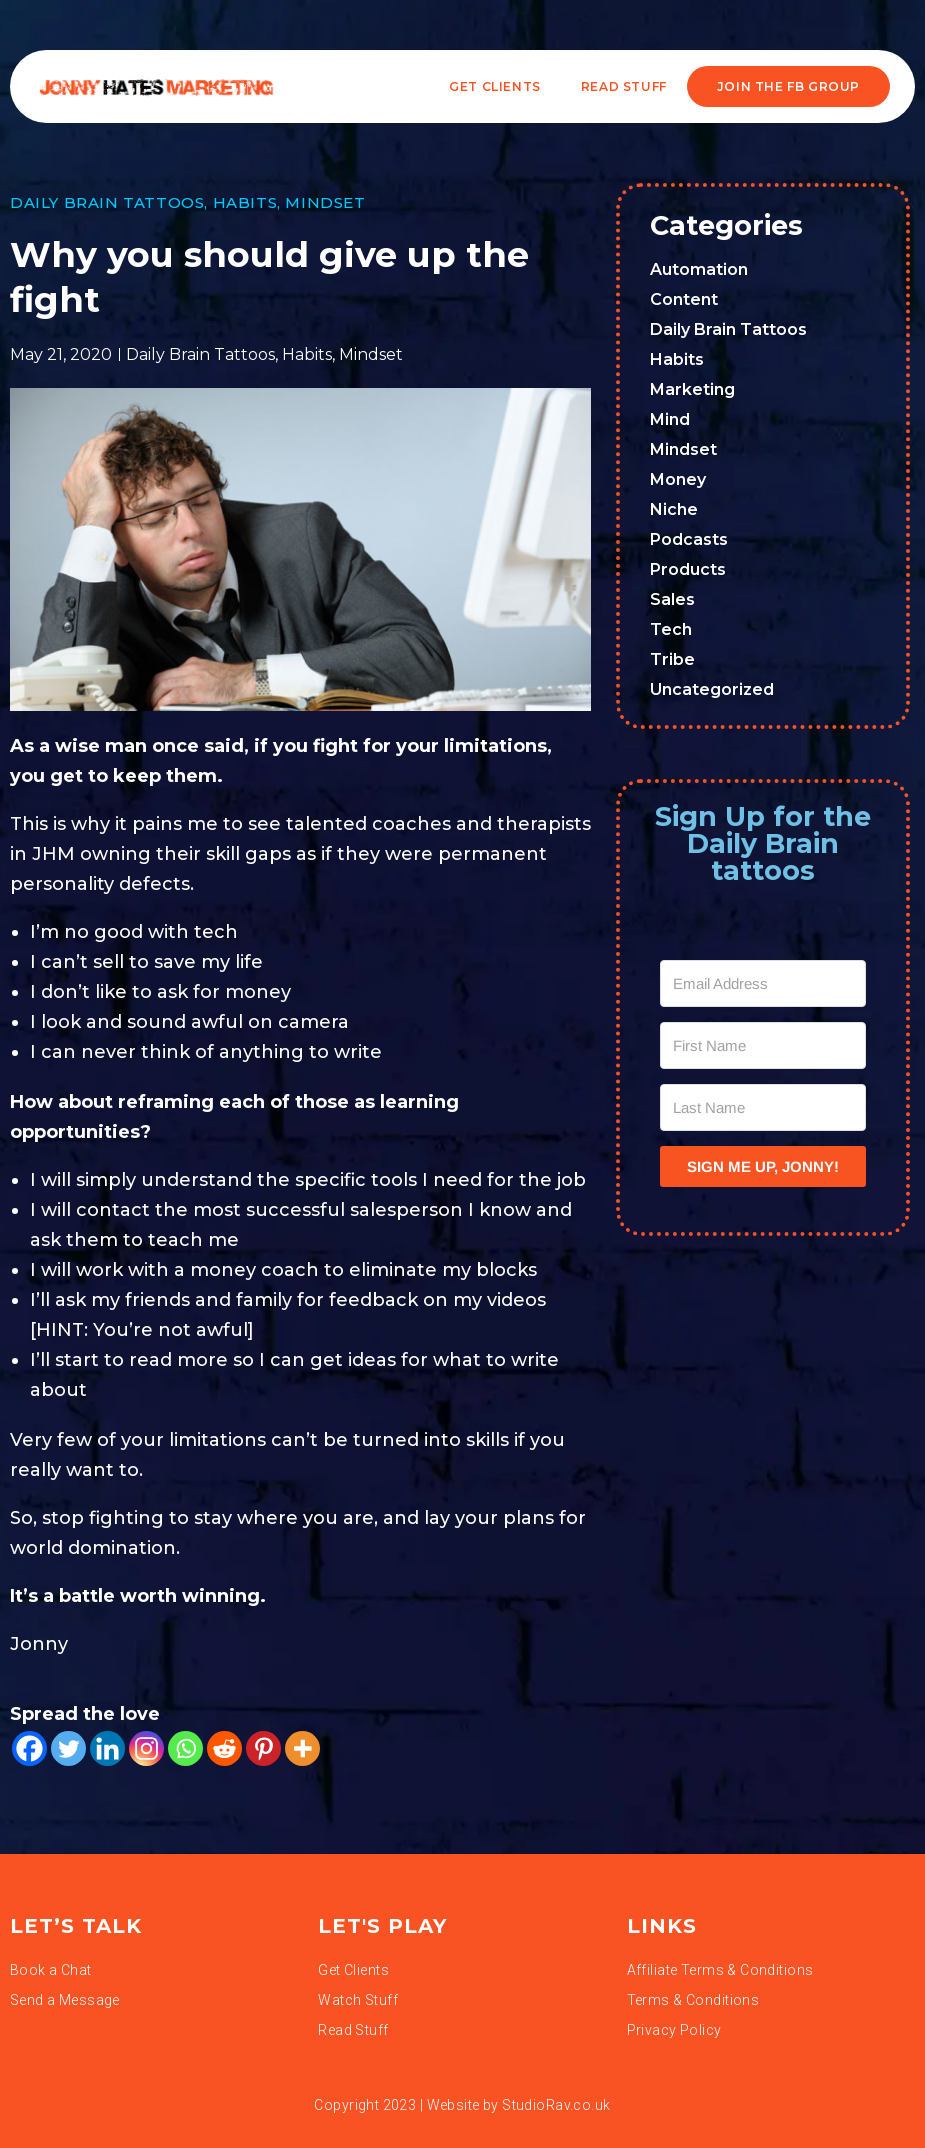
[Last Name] (763, 1107)
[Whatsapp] (185, 1748)
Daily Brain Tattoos (107, 202)
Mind (670, 419)
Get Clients (495, 86)
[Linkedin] (107, 1748)
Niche (674, 509)
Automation (699, 269)
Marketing (692, 389)
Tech (671, 629)
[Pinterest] (263, 1748)
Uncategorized (712, 689)
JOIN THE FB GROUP (788, 86)
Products (688, 569)
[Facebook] (29, 1748)
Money (678, 479)
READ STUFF (624, 86)
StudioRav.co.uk (556, 2105)
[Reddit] (224, 1748)
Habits (245, 202)
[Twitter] (68, 1748)
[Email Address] (763, 983)
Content (684, 299)
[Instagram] (146, 1748)
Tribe (672, 659)
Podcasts (689, 539)
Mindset (325, 202)
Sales (672, 599)
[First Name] (763, 1045)
